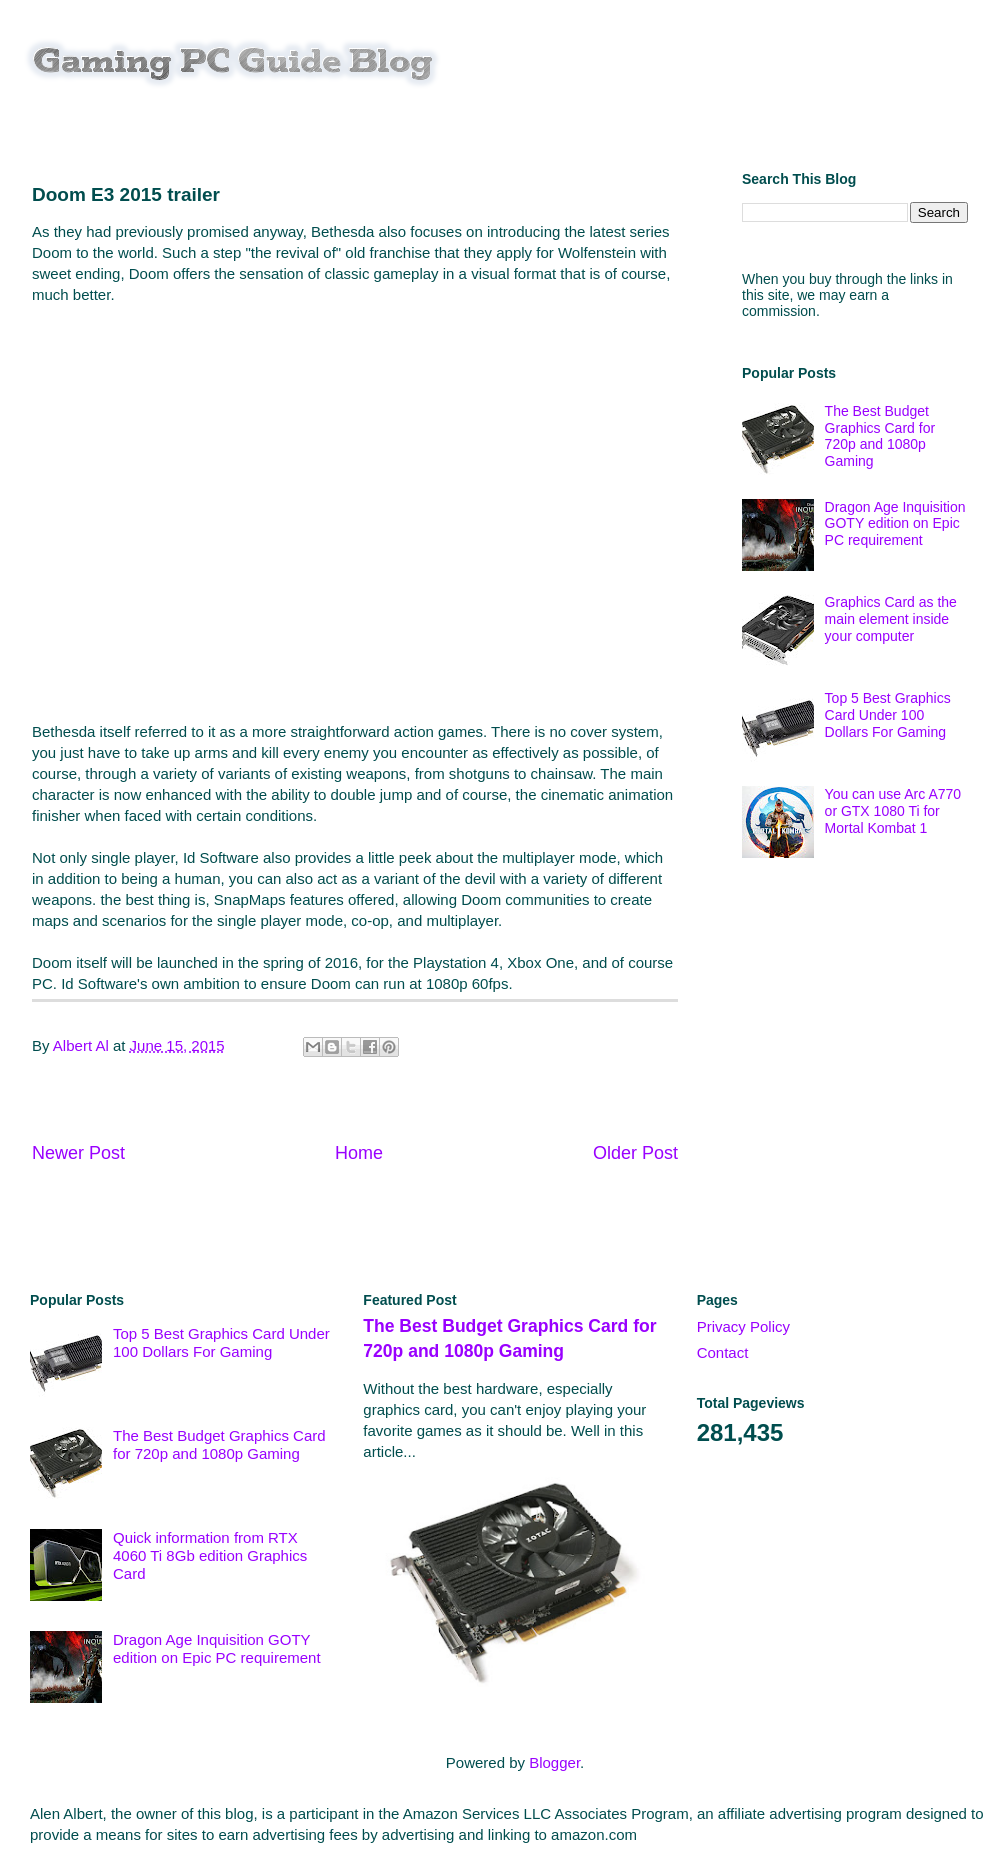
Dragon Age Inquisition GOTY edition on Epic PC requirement (895, 524)
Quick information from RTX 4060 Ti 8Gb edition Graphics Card (210, 1555)
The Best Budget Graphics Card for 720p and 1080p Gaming (880, 436)
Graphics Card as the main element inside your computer (891, 619)
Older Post (635, 1153)
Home (359, 1153)
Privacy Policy (743, 1326)
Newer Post (78, 1153)
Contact (723, 1352)
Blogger (554, 1762)
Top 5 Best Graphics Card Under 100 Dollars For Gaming (888, 715)
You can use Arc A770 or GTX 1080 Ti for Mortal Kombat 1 (893, 811)
